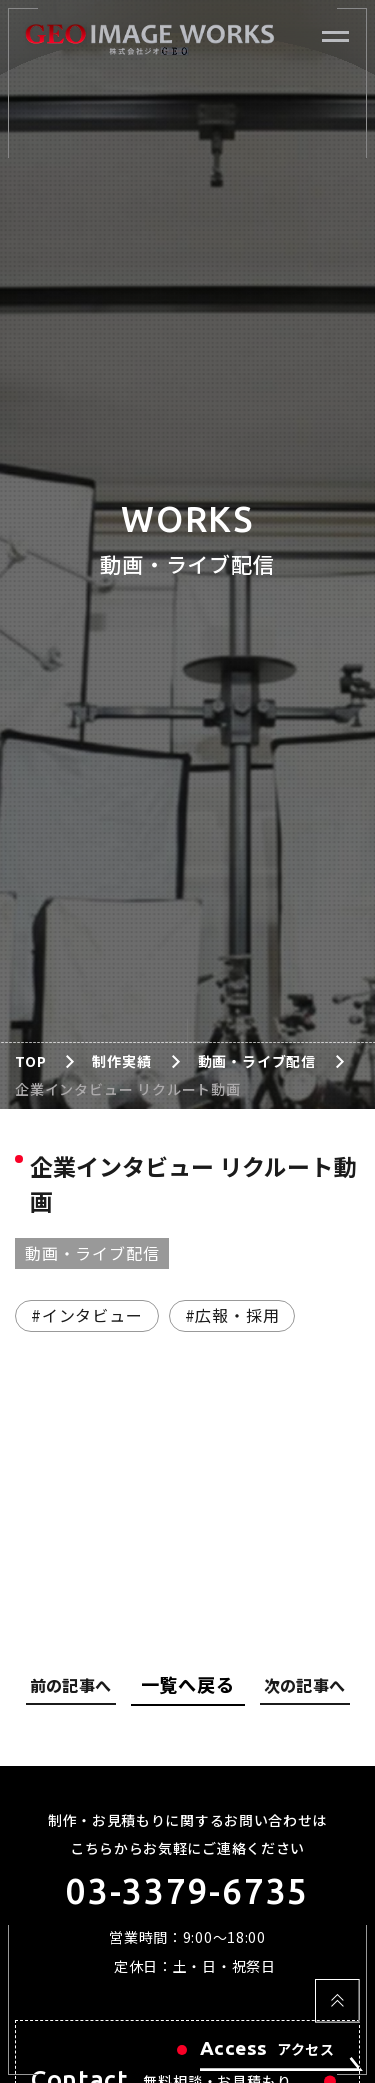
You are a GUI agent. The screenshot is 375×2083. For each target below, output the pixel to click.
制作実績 (121, 1061)
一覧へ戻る (188, 1684)
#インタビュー (87, 1315)
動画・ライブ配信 (257, 1061)
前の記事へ (71, 1689)
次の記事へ (305, 1689)
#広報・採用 (232, 1315)
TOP (30, 1061)
